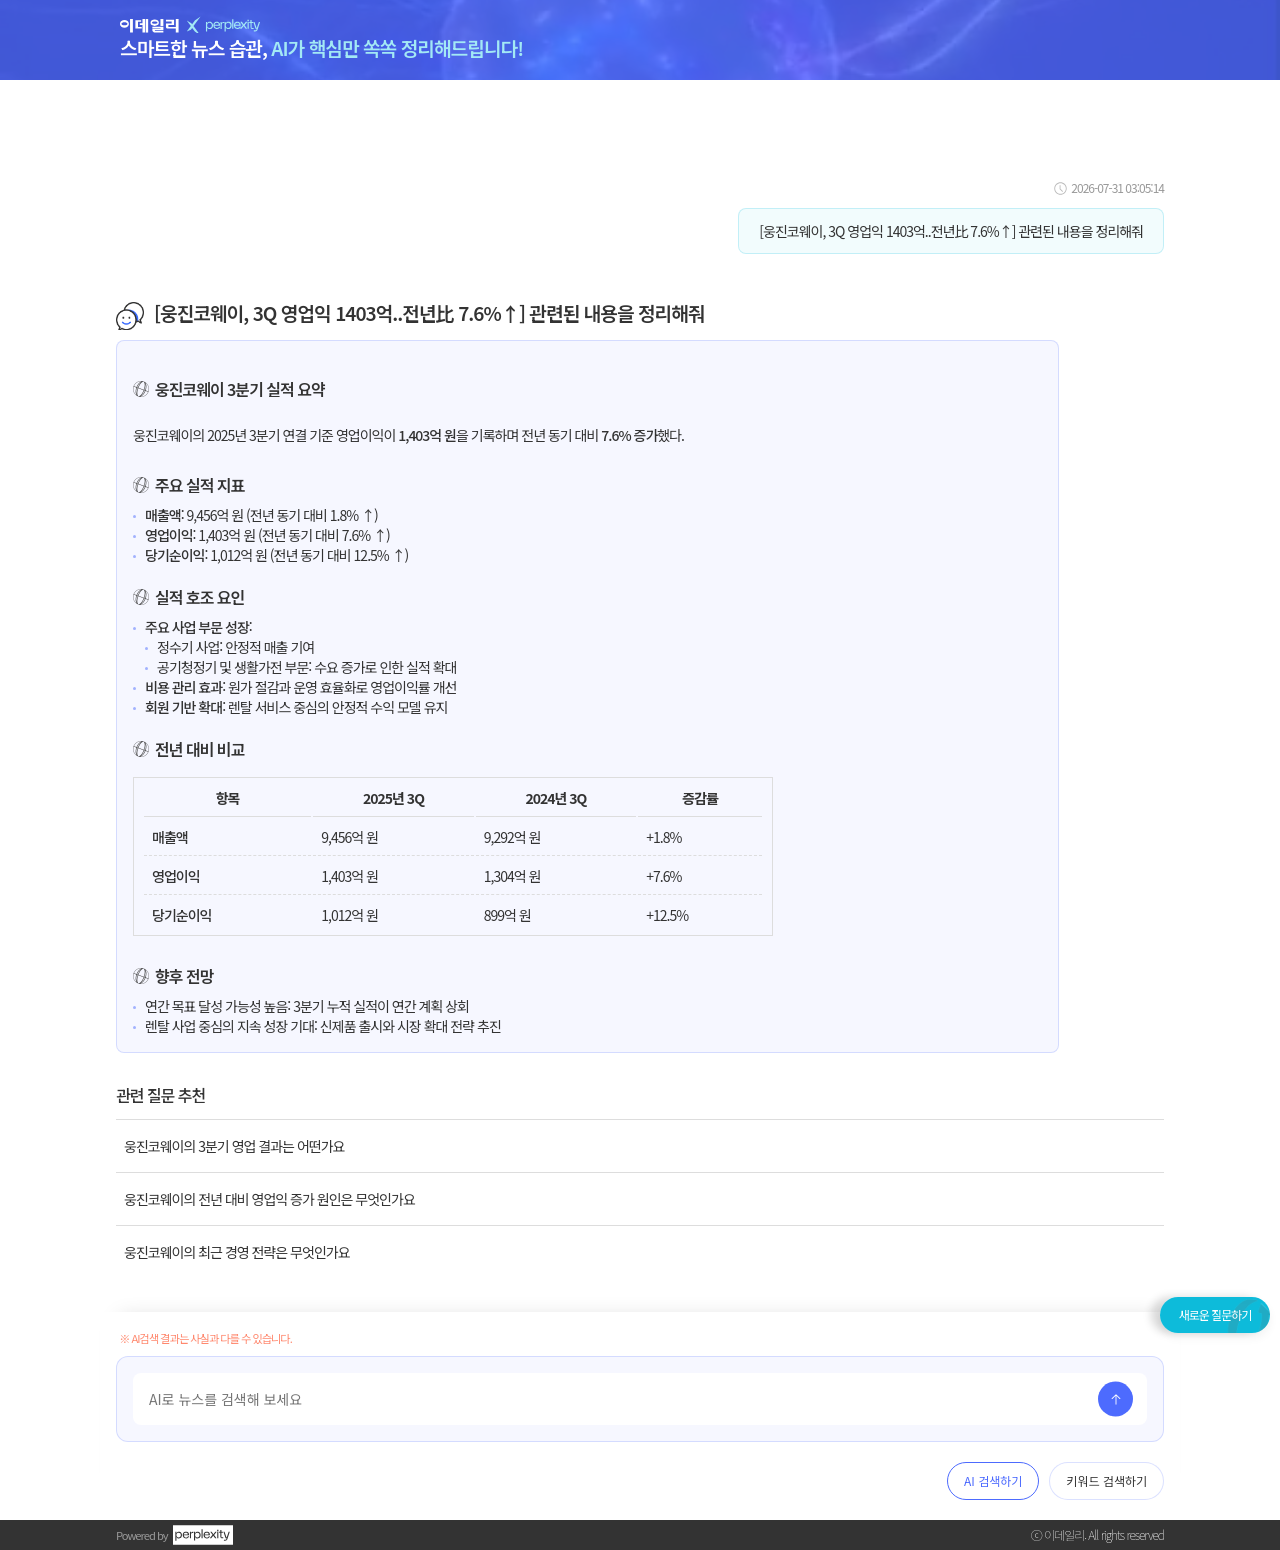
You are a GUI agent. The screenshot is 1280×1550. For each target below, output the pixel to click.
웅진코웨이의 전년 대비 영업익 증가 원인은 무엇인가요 (269, 1199)
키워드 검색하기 (1106, 1480)
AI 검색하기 (993, 1480)
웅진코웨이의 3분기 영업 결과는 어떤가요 (234, 1146)
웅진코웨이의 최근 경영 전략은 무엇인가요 (237, 1252)
